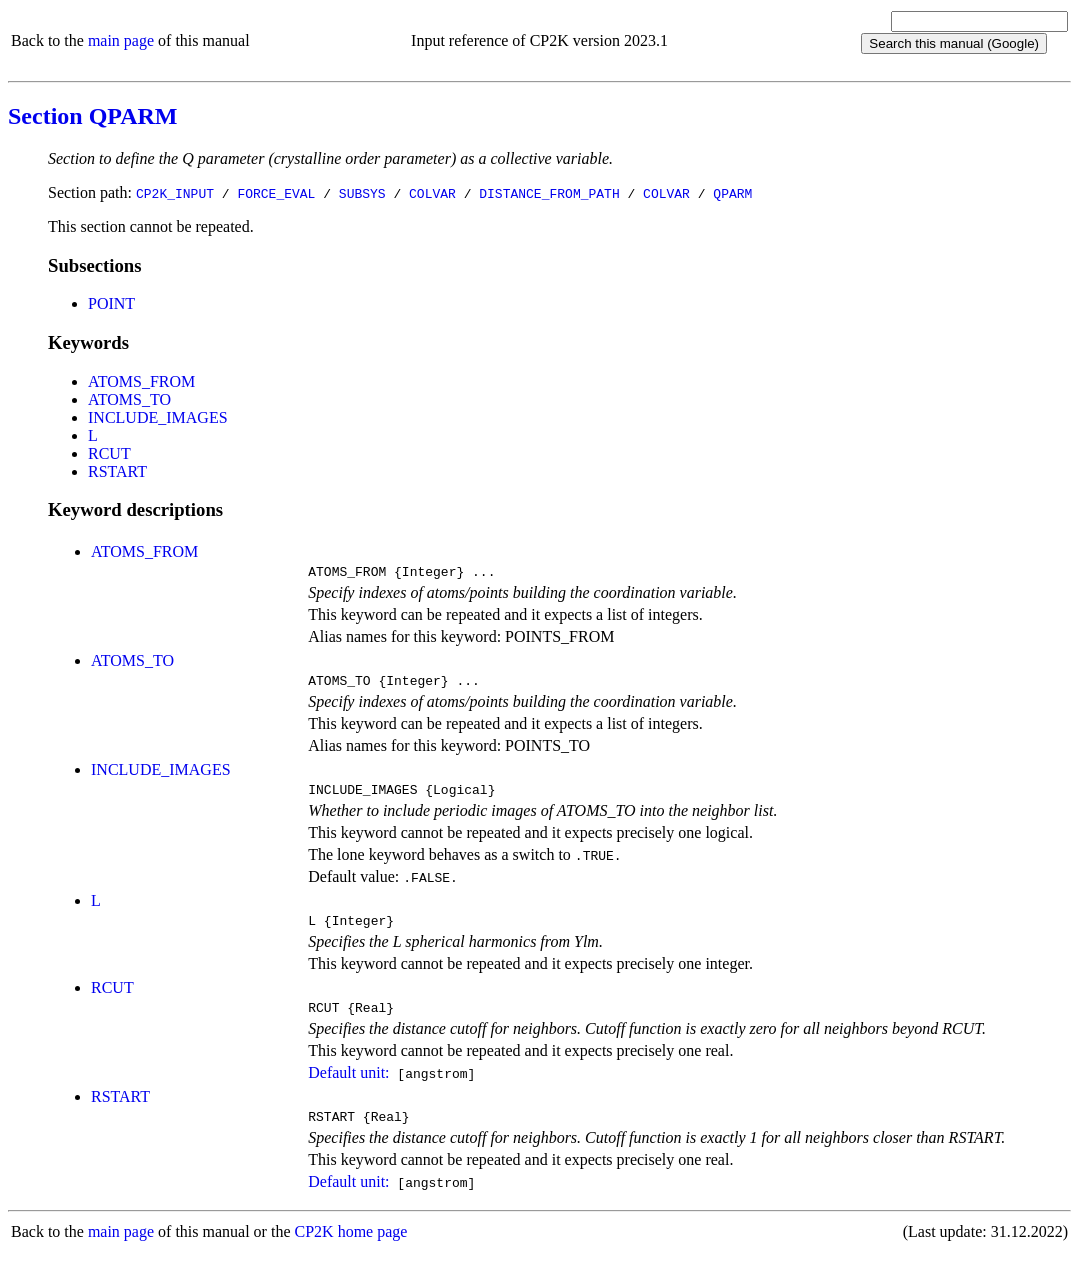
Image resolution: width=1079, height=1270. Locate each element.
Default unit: (348, 1087)
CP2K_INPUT (175, 193)
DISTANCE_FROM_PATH (549, 193)
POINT (111, 303)
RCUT (109, 453)
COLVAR (432, 193)
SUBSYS (362, 193)
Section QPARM (93, 116)
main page (121, 40)
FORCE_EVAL (276, 193)
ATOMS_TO (129, 399)
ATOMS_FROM (141, 381)
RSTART (117, 471)
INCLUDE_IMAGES (158, 417)
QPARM (732, 193)
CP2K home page (351, 1249)
